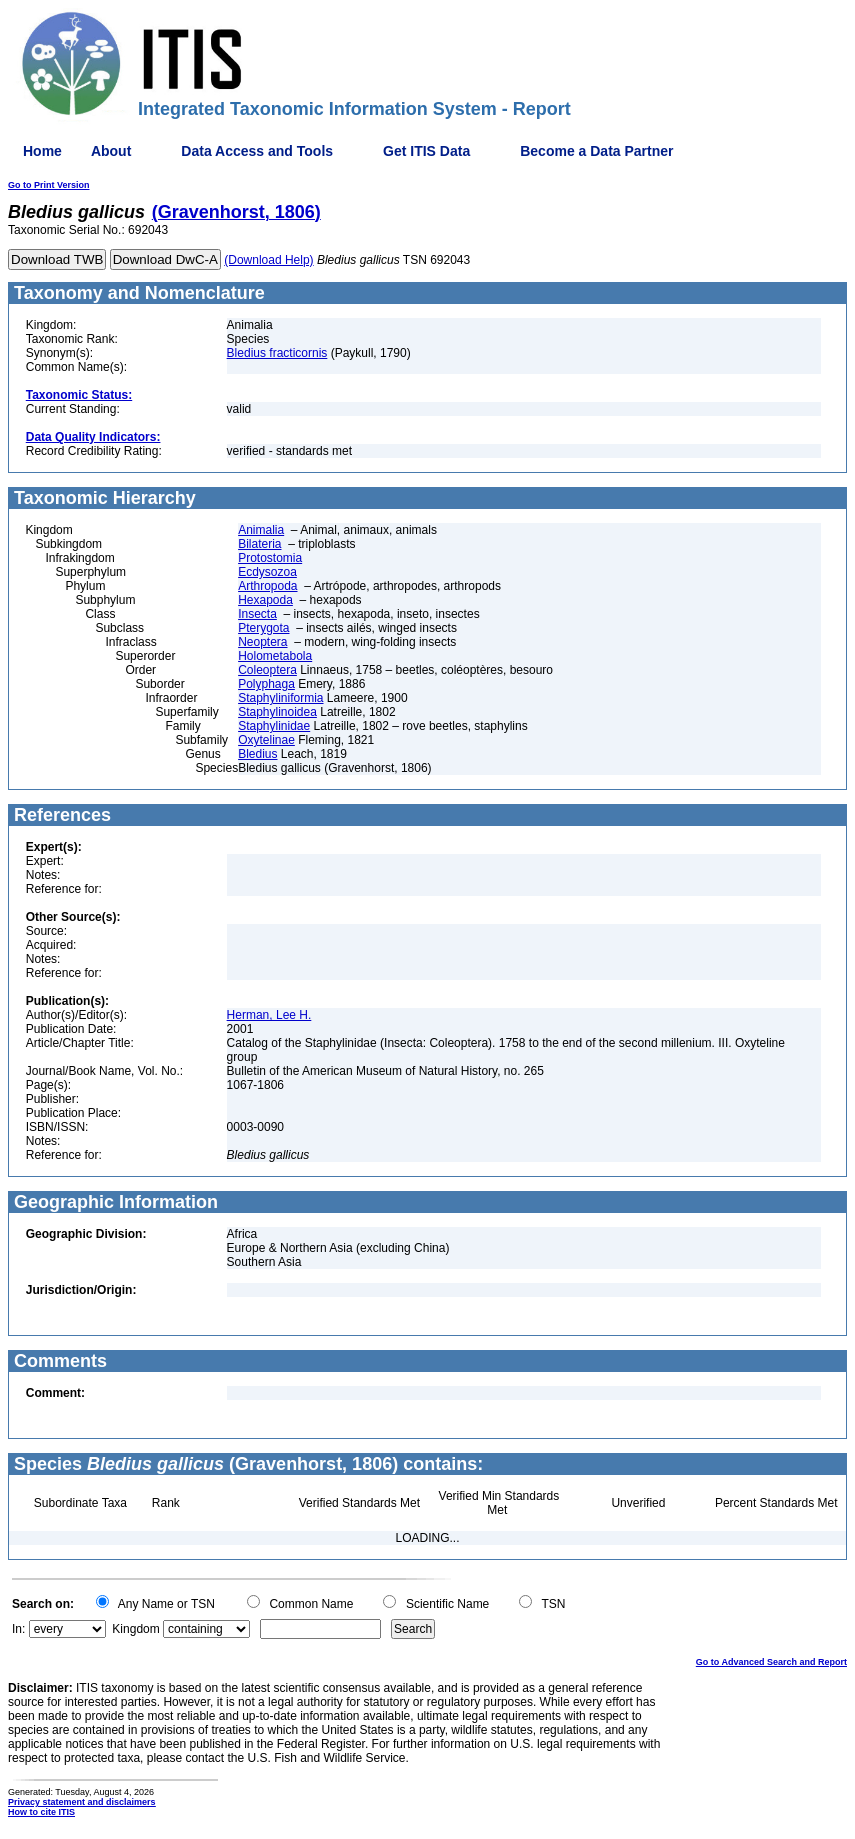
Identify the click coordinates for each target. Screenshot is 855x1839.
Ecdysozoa (267, 572)
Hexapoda (265, 600)
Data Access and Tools (257, 151)
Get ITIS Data (426, 151)
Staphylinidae (274, 726)
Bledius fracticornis (277, 353)
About (111, 151)
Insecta (257, 614)
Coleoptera (267, 670)
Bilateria (259, 544)
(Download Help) (268, 260)
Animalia (261, 530)
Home (42, 151)
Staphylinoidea (277, 712)
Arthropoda (267, 586)
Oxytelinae (266, 740)
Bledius (257, 754)
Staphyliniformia (280, 698)
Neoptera (262, 642)
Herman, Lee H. (269, 1015)
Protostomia (270, 558)
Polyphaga (266, 684)
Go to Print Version (49, 185)
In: (18, 1629)
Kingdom (135, 1629)
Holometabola (275, 656)
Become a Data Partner (596, 151)
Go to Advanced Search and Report (771, 1662)
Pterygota (263, 628)
